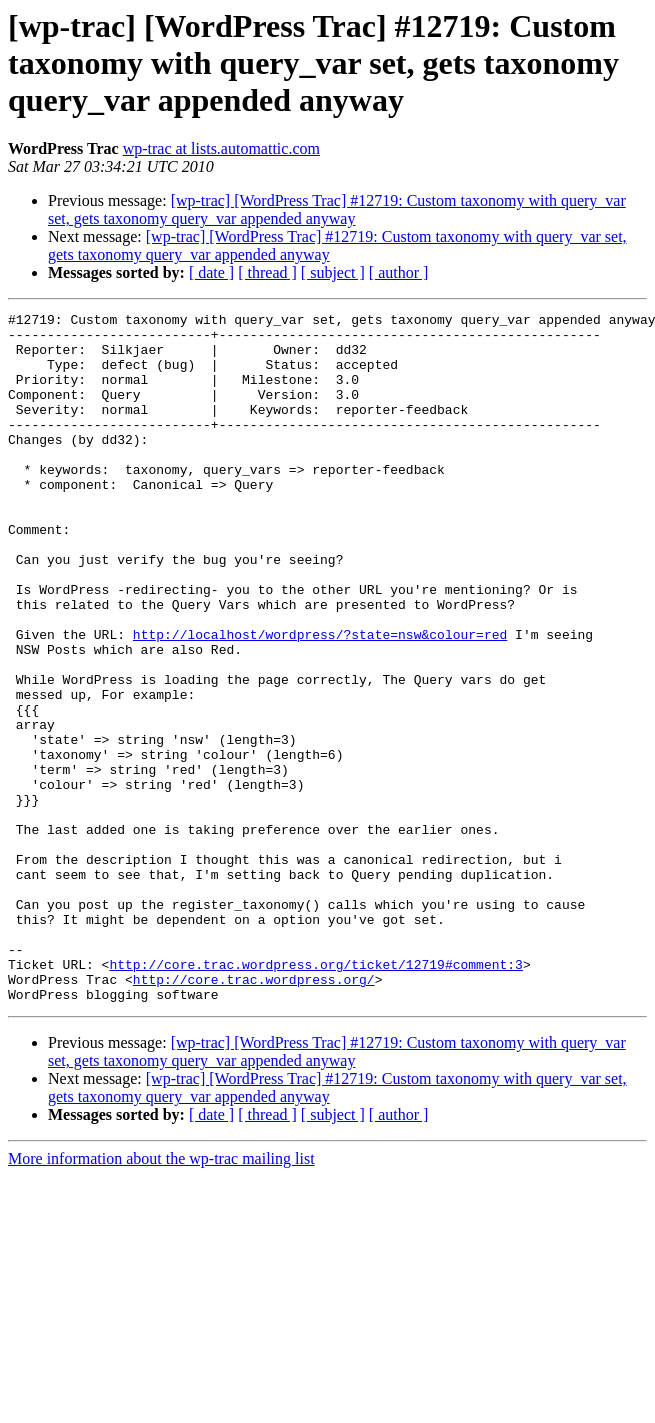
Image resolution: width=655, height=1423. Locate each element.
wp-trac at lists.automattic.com (221, 148)
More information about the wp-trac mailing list (161, 1296)
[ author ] (399, 272)
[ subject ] (333, 272)
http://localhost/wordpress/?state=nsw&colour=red (320, 700)
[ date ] (211, 272)
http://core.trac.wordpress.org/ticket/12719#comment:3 (315, 1096)
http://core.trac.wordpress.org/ (254, 1114)
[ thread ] (267, 272)
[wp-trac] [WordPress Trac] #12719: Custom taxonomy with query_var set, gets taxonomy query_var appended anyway (337, 209)
